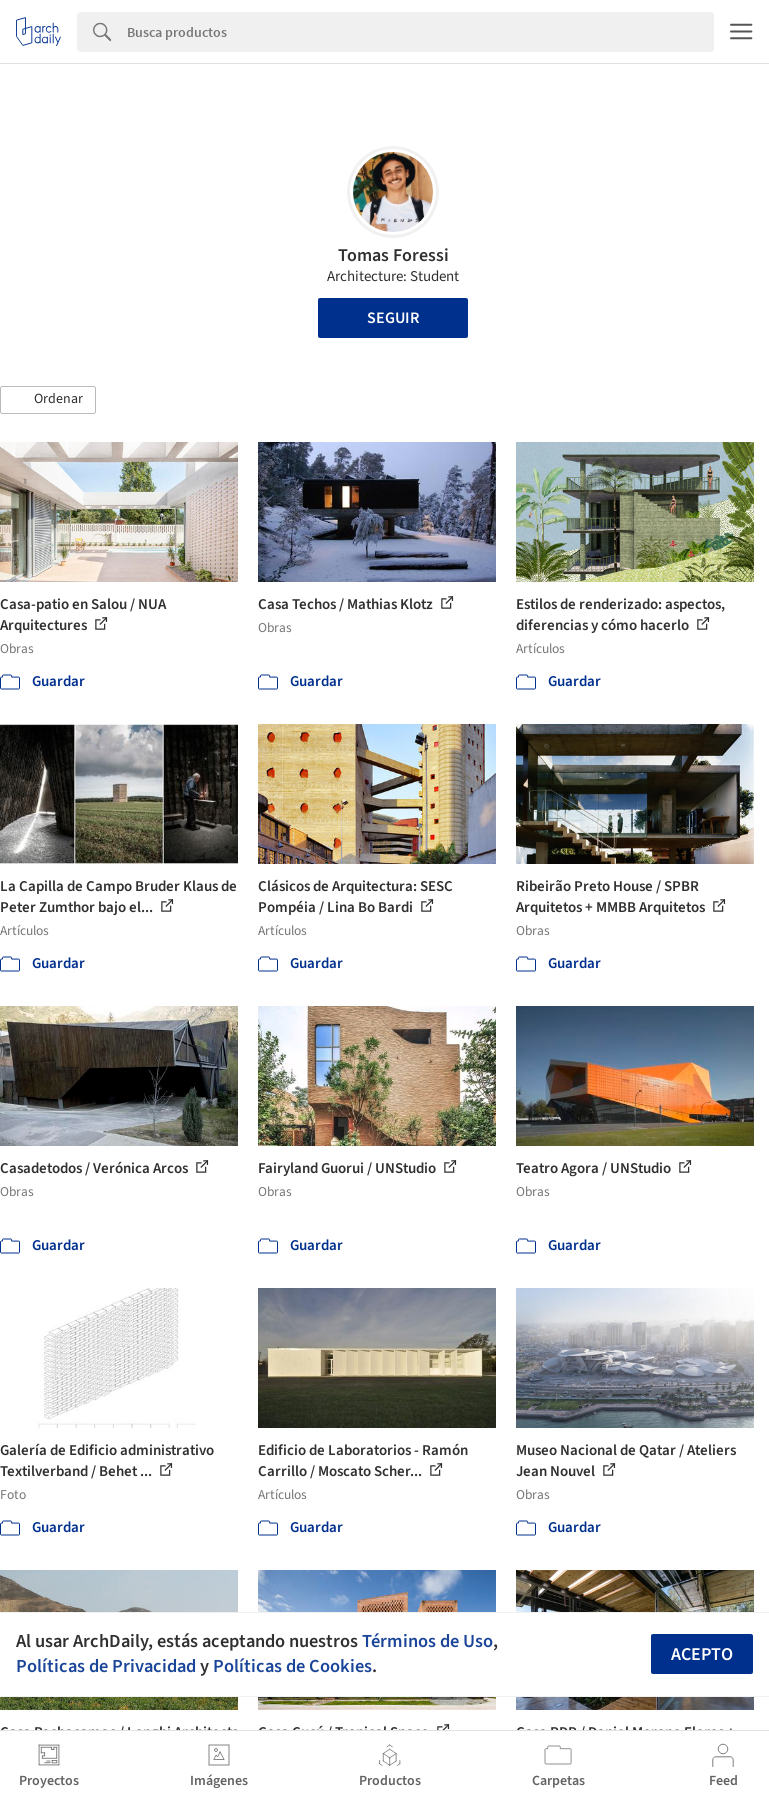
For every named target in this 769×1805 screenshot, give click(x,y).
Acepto (702, 1654)
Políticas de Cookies (292, 1666)
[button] (48, 400)
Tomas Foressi (393, 255)
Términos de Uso (427, 1641)
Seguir (393, 318)
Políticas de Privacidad (106, 1666)
